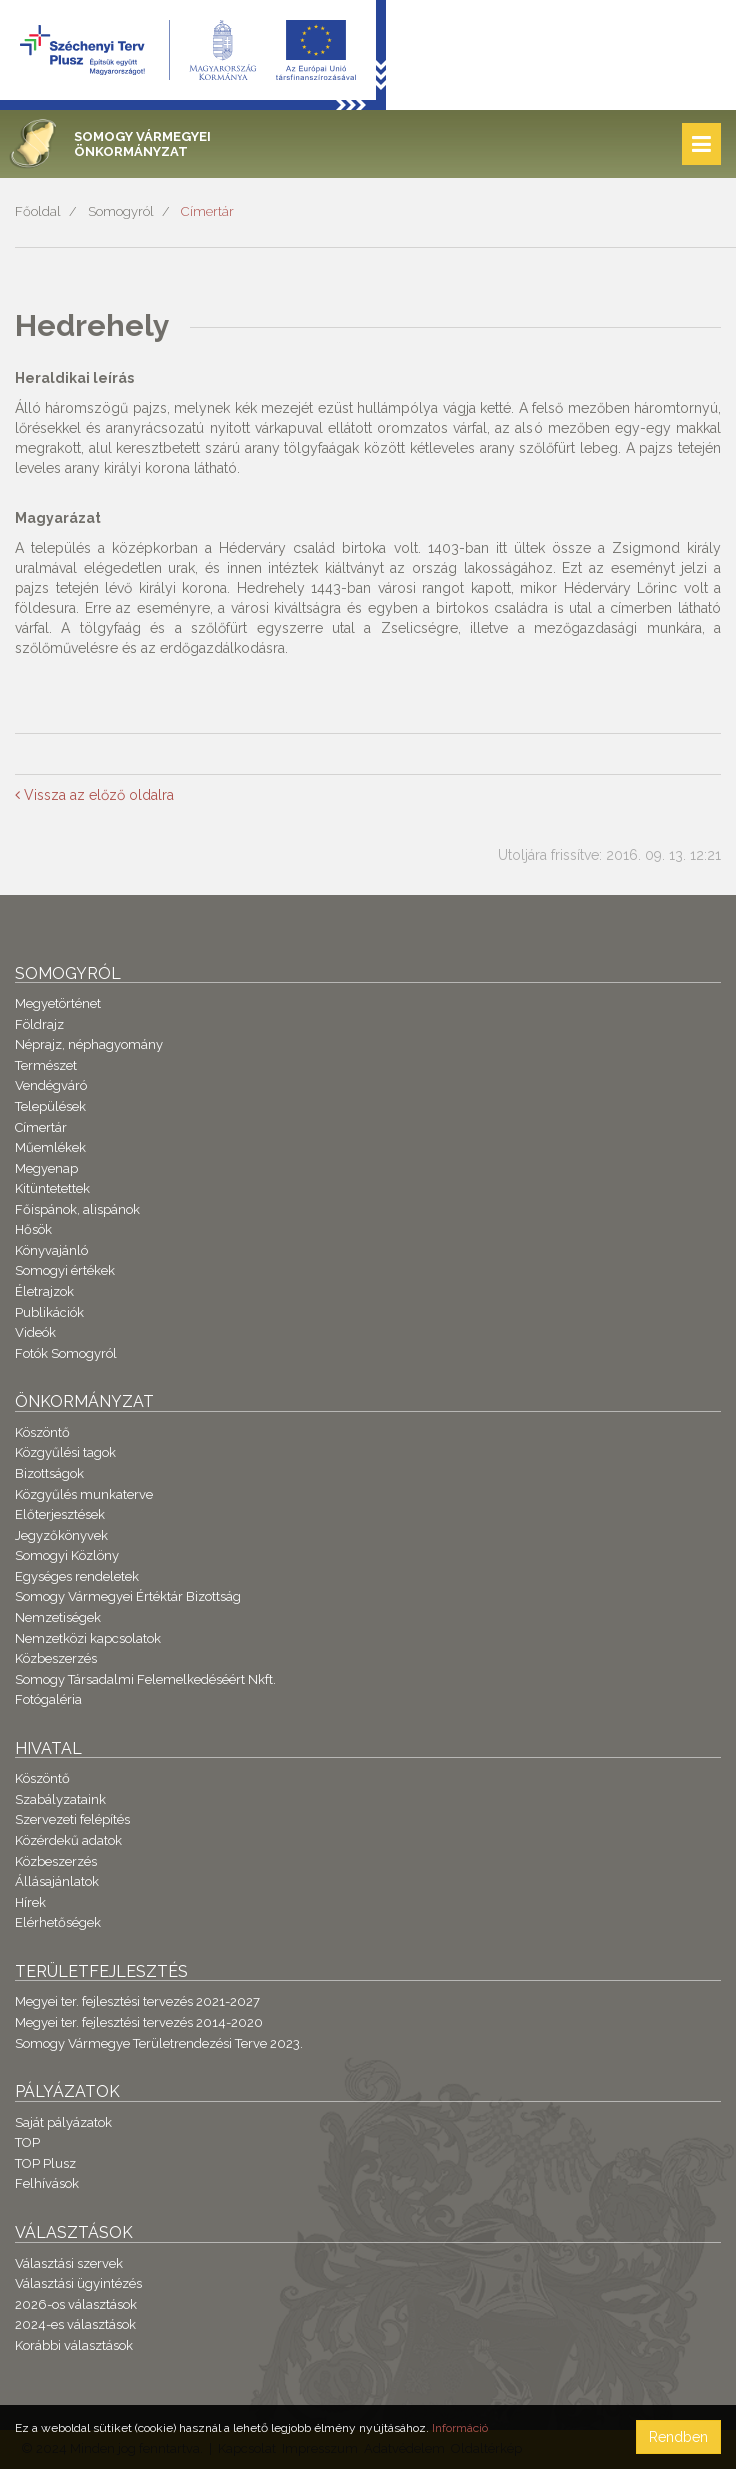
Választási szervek (69, 2263)
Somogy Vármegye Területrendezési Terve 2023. (159, 2043)
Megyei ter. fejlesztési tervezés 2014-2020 (139, 2022)
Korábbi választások (74, 2345)
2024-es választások (75, 2324)
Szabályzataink (60, 1799)
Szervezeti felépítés (72, 1819)
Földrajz (39, 1024)
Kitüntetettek (52, 1188)
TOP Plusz (45, 2163)
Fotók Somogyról (66, 1353)
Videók (35, 1332)
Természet (46, 1065)
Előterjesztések (60, 1514)
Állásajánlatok (57, 1881)
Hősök (33, 1229)
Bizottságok (49, 1473)
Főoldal (38, 211)
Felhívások (47, 2183)
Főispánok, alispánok (77, 1209)
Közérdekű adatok (68, 1840)
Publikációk (49, 1312)
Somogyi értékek (65, 1270)
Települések (50, 1106)
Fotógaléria (48, 1699)
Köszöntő (42, 1432)
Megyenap (46, 1168)
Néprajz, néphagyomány (89, 1044)
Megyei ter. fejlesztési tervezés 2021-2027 (137, 2001)
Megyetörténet (58, 1003)
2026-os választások (76, 2304)
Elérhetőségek (58, 1922)
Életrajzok (44, 1291)
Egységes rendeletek (77, 1576)
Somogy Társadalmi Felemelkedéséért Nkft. (145, 1679)
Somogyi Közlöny (67, 1555)
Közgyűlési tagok (65, 1452)
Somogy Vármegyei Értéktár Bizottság (128, 1596)
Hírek (30, 1902)
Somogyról (121, 211)
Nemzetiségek (58, 1617)
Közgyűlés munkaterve (84, 1494)
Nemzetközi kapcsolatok (88, 1638)
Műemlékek (50, 1147)
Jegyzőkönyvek (61, 1535)
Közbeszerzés (56, 1658)
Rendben (678, 2437)
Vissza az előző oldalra (94, 795)
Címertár (207, 211)
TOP (27, 2142)
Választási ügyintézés (78, 2283)
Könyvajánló (51, 1250)
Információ (460, 2428)
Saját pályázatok (63, 2122)
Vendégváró (51, 1085)
